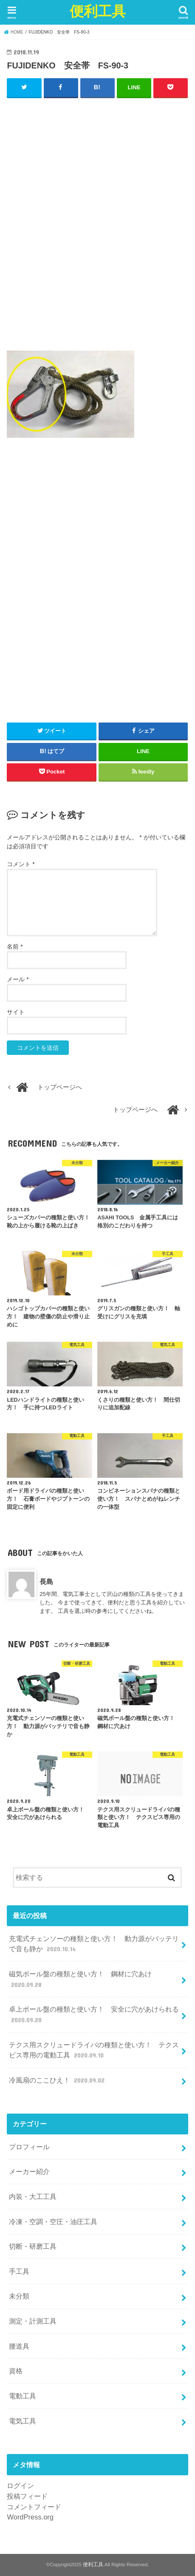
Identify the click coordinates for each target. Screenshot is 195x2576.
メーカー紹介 (29, 2171)
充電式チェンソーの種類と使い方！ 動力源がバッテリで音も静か (94, 1944)
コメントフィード (34, 2507)
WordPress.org (30, 2517)
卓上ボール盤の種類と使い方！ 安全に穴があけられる (94, 2014)
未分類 (19, 2296)
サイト (16, 1012)
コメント (20, 864)
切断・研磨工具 (33, 2246)
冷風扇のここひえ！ (57, 2080)
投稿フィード (27, 2496)
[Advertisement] (97, 228)
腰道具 (19, 2346)
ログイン (20, 2485)
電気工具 (22, 2421)
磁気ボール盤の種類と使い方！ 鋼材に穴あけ (80, 1979)
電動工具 (22, 2396)
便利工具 (98, 11)
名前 (15, 946)
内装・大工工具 (33, 2196)
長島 (46, 1581)
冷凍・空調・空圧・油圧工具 (53, 2221)
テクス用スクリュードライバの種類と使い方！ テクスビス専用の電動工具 (94, 2050)
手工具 (19, 2271)
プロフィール (29, 2147)
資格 (16, 2371)
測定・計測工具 (33, 2321)
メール (17, 979)
